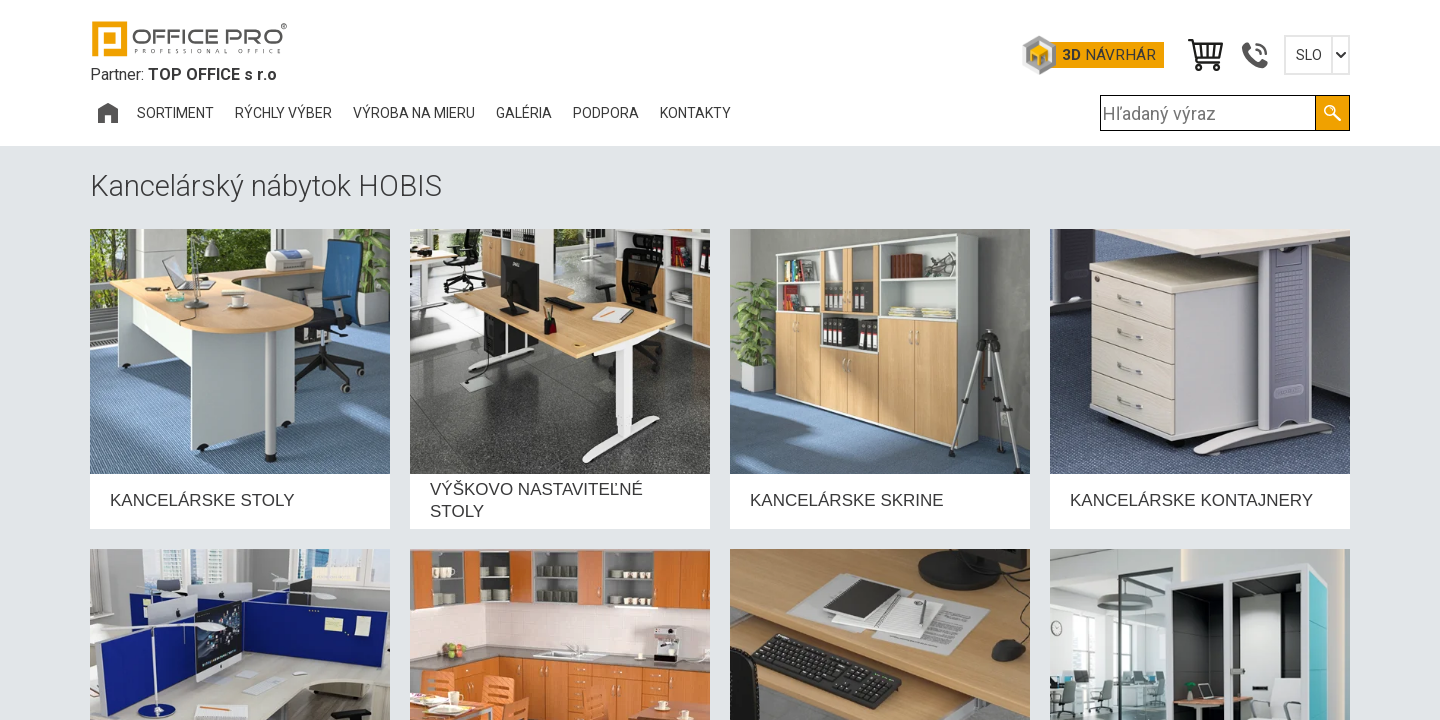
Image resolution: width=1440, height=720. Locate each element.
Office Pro (190, 39)
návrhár (1109, 55)
